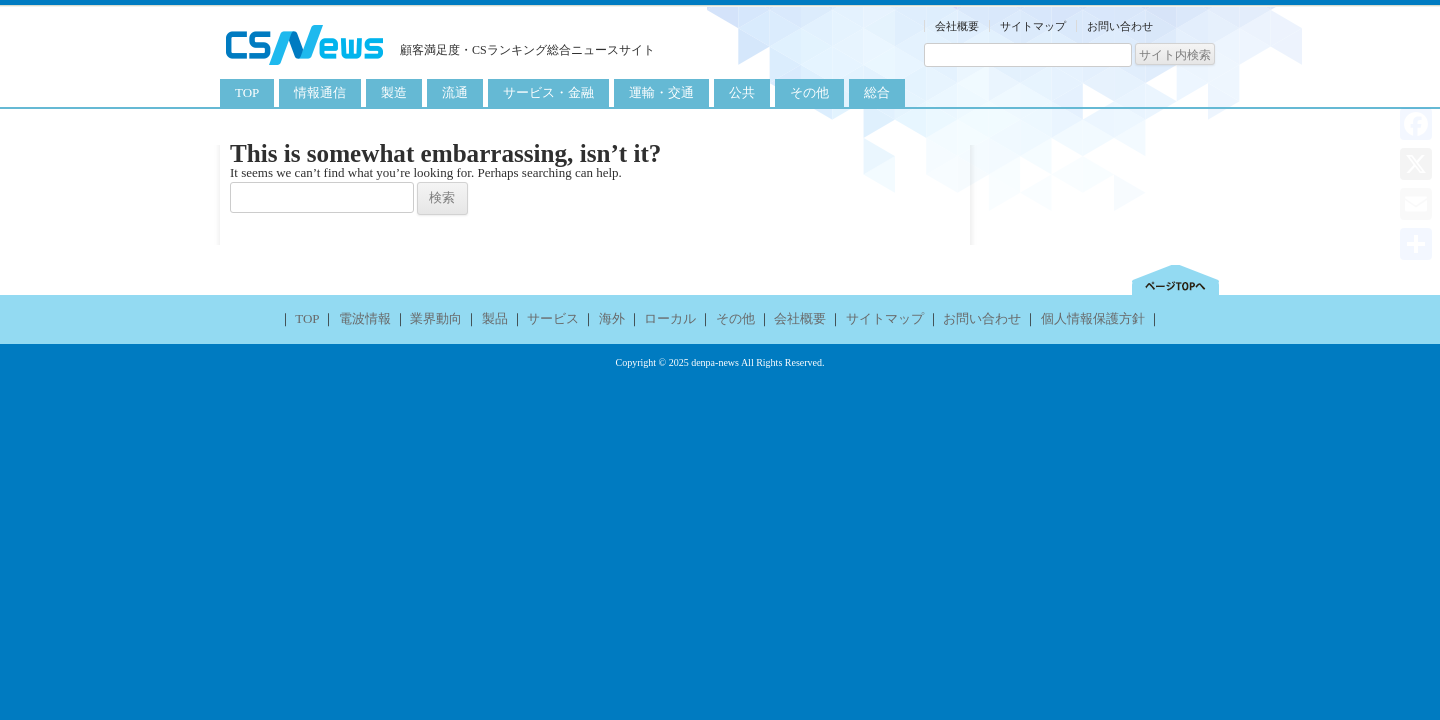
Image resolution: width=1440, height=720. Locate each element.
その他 (809, 92)
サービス (553, 318)
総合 (877, 92)
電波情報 (365, 318)
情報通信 (320, 92)
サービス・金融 (548, 92)
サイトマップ (1033, 26)
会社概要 (957, 26)
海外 (612, 318)
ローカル (670, 318)
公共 (742, 92)
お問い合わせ (1120, 26)
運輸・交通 (661, 92)
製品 (495, 318)
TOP (247, 92)
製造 (394, 92)
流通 (455, 92)
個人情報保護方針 (1093, 318)
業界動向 (436, 318)
